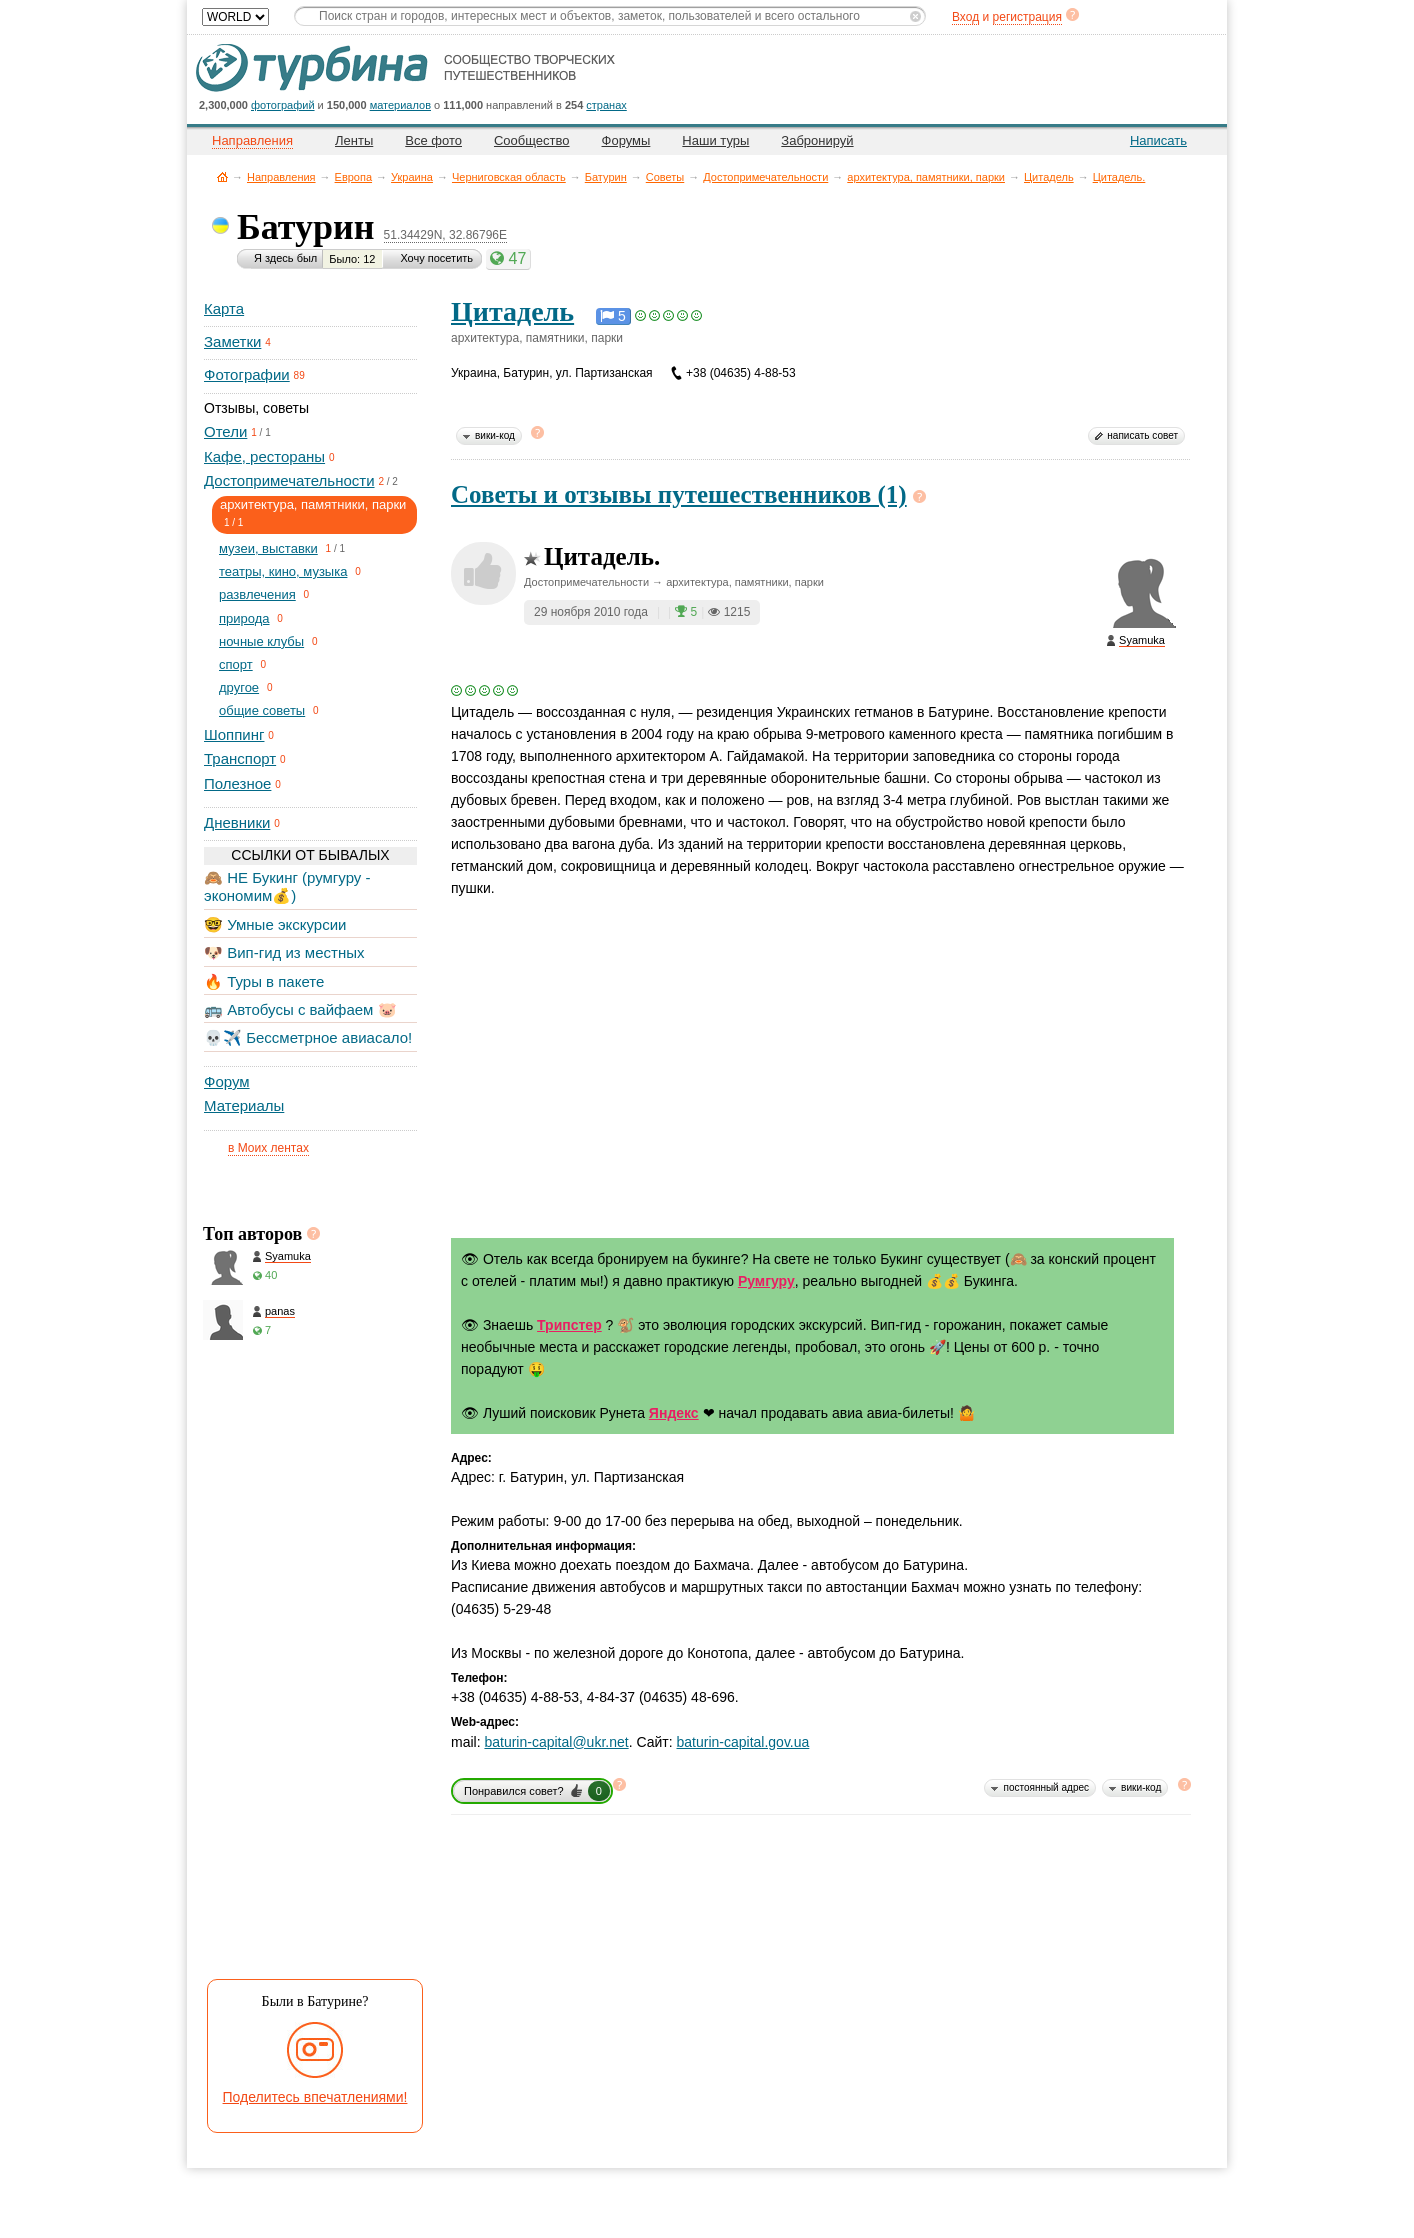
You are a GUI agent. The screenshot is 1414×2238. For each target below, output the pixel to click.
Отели (225, 431)
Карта (224, 308)
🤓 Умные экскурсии (275, 924)
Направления (281, 177)
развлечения (257, 594)
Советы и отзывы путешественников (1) (679, 494)
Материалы (244, 1105)
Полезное (237, 783)
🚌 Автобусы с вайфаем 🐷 (300, 1009)
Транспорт (240, 758)
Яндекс (674, 1413)
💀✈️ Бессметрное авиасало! (308, 1037)
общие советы (262, 710)
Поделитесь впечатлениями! (315, 2097)
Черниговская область (509, 177)
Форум (227, 1081)
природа (244, 618)
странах (606, 105)
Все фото (433, 140)
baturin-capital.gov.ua (743, 1742)
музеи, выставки (268, 548)
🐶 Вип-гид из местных (284, 952)
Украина (412, 177)
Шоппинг (234, 734)
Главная (222, 176)
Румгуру (766, 1281)
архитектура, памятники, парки (926, 177)
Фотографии (247, 374)
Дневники (237, 822)
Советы (665, 177)
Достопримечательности (765, 177)
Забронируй (817, 140)
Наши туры (715, 140)
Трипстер (569, 1325)
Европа (354, 177)
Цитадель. (1119, 177)
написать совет (1142, 435)
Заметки (232, 341)
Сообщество (532, 140)
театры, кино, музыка (283, 571)
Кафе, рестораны (264, 456)
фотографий (283, 105)
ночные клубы (261, 641)
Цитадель (1049, 177)
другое (239, 687)
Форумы (626, 140)
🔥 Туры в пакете (264, 981)
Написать (1158, 140)
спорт (236, 664)
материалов (400, 105)
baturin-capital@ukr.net (556, 1742)
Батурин (606, 177)
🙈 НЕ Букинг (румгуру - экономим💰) (287, 886)
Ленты (354, 140)
